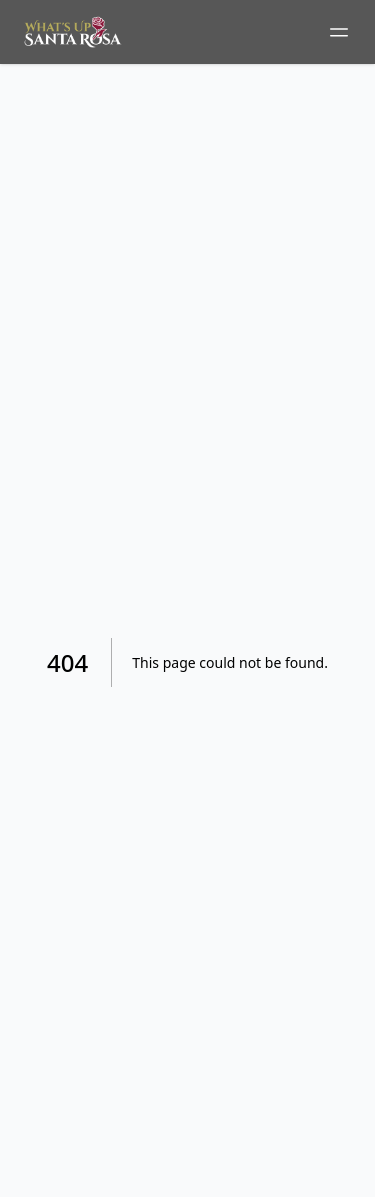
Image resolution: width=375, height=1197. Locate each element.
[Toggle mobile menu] (339, 32)
